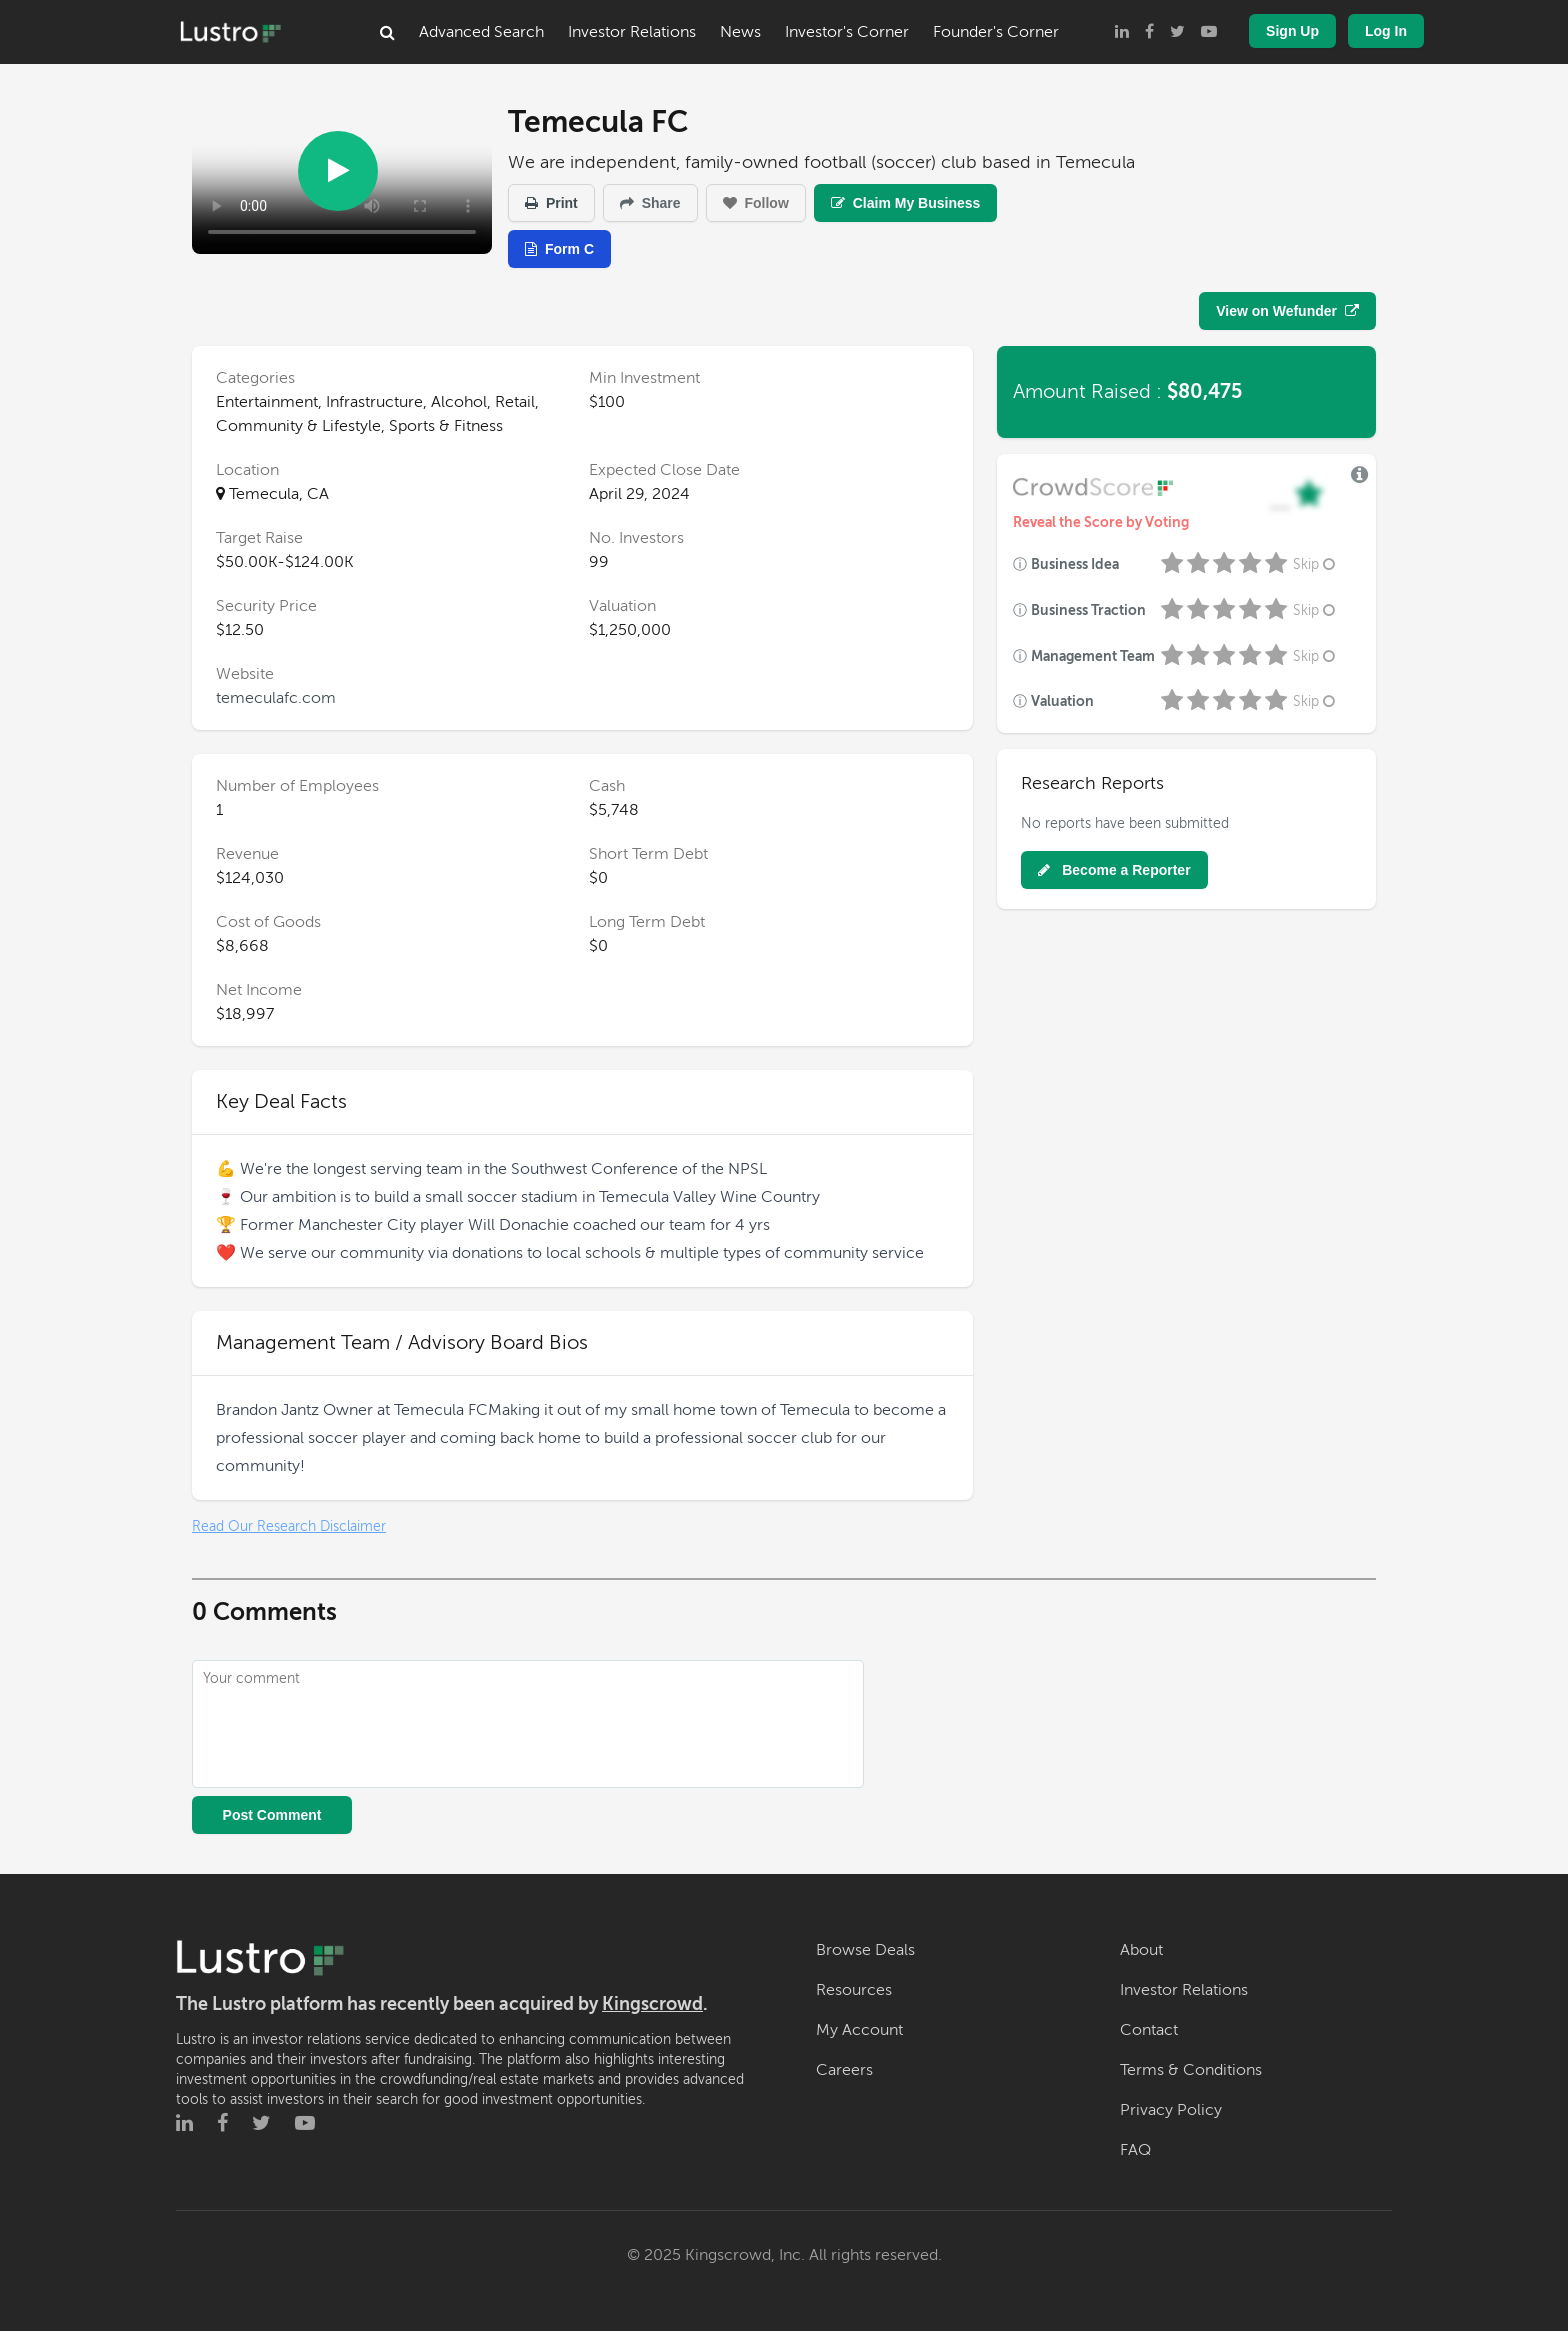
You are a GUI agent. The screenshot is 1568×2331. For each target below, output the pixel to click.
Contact (1149, 2030)
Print (551, 203)
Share (650, 203)
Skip (1316, 564)
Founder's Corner (996, 32)
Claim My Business (906, 203)
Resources (854, 1990)
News (740, 32)
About (1141, 1950)
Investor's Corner (847, 32)
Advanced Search (481, 32)
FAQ (1135, 2150)
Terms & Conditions (1191, 2070)
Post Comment (272, 1815)
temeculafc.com (276, 698)
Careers (844, 2070)
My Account (859, 2030)
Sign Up (1292, 31)
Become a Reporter (1114, 870)
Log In (1386, 31)
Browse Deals (865, 1950)
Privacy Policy (1171, 2110)
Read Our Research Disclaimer (289, 1526)
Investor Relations (632, 32)
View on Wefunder (1287, 311)
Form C (559, 249)
